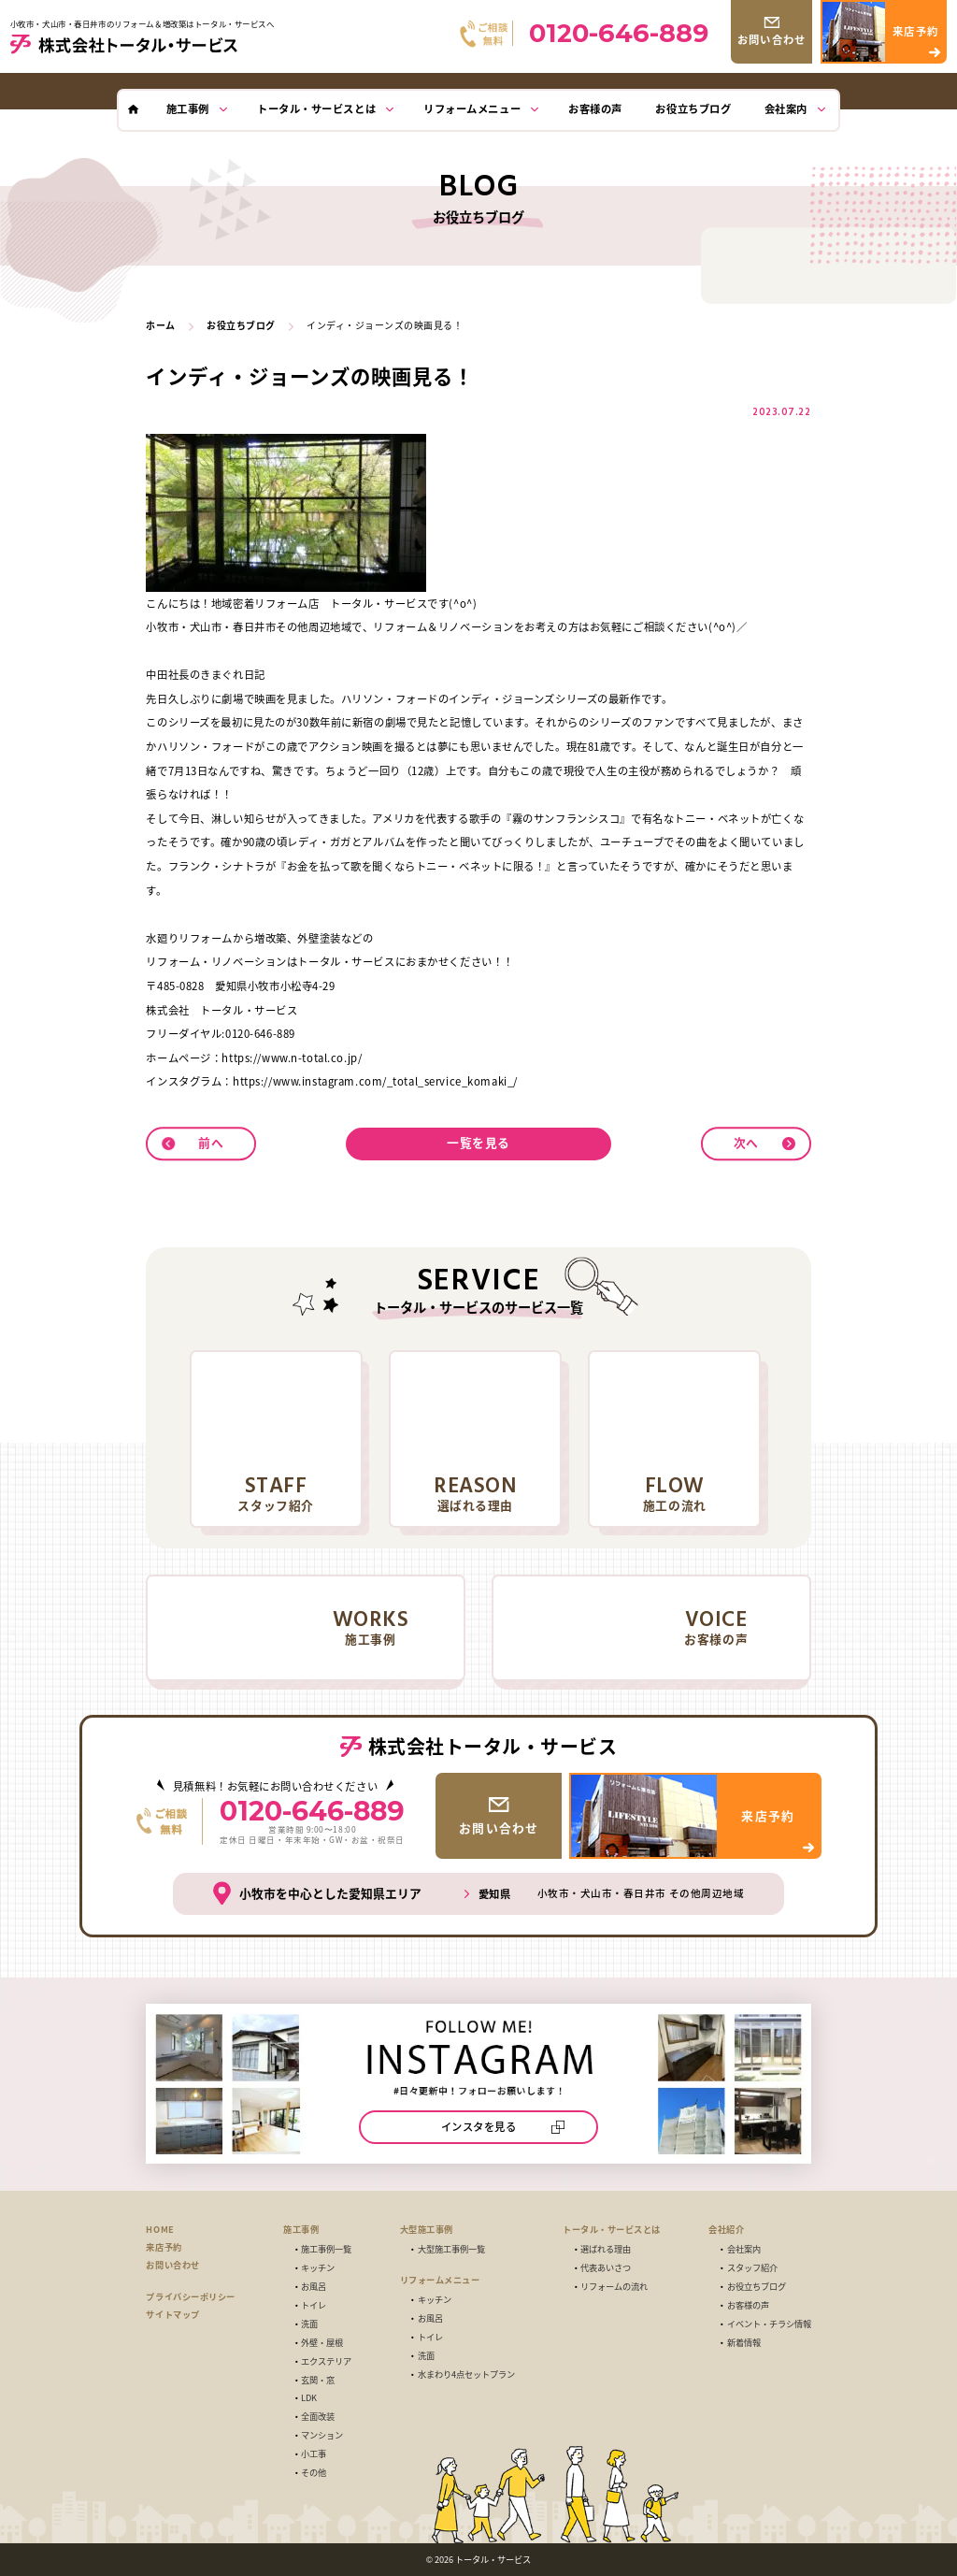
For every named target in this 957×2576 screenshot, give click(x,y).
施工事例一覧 (326, 2249)
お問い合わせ (172, 2264)
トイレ (313, 2305)
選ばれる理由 (605, 2249)
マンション (322, 2435)
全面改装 (318, 2416)
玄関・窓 (318, 2380)
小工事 (313, 2454)
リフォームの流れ (614, 2286)
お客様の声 (748, 2305)
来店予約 (163, 2246)
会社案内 (744, 2249)
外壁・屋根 (322, 2343)
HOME (160, 2229)
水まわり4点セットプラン (466, 2374)
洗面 (309, 2324)
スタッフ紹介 (752, 2268)
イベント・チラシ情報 (769, 2324)
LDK (309, 2398)
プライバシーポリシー (190, 2296)
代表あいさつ (605, 2268)
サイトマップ (172, 2314)
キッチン (318, 2268)
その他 (313, 2472)
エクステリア (326, 2361)
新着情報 (744, 2343)
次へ (746, 1142)
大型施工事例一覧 (451, 2249)
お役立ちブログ (756, 2286)
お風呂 (313, 2286)
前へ (210, 1142)
